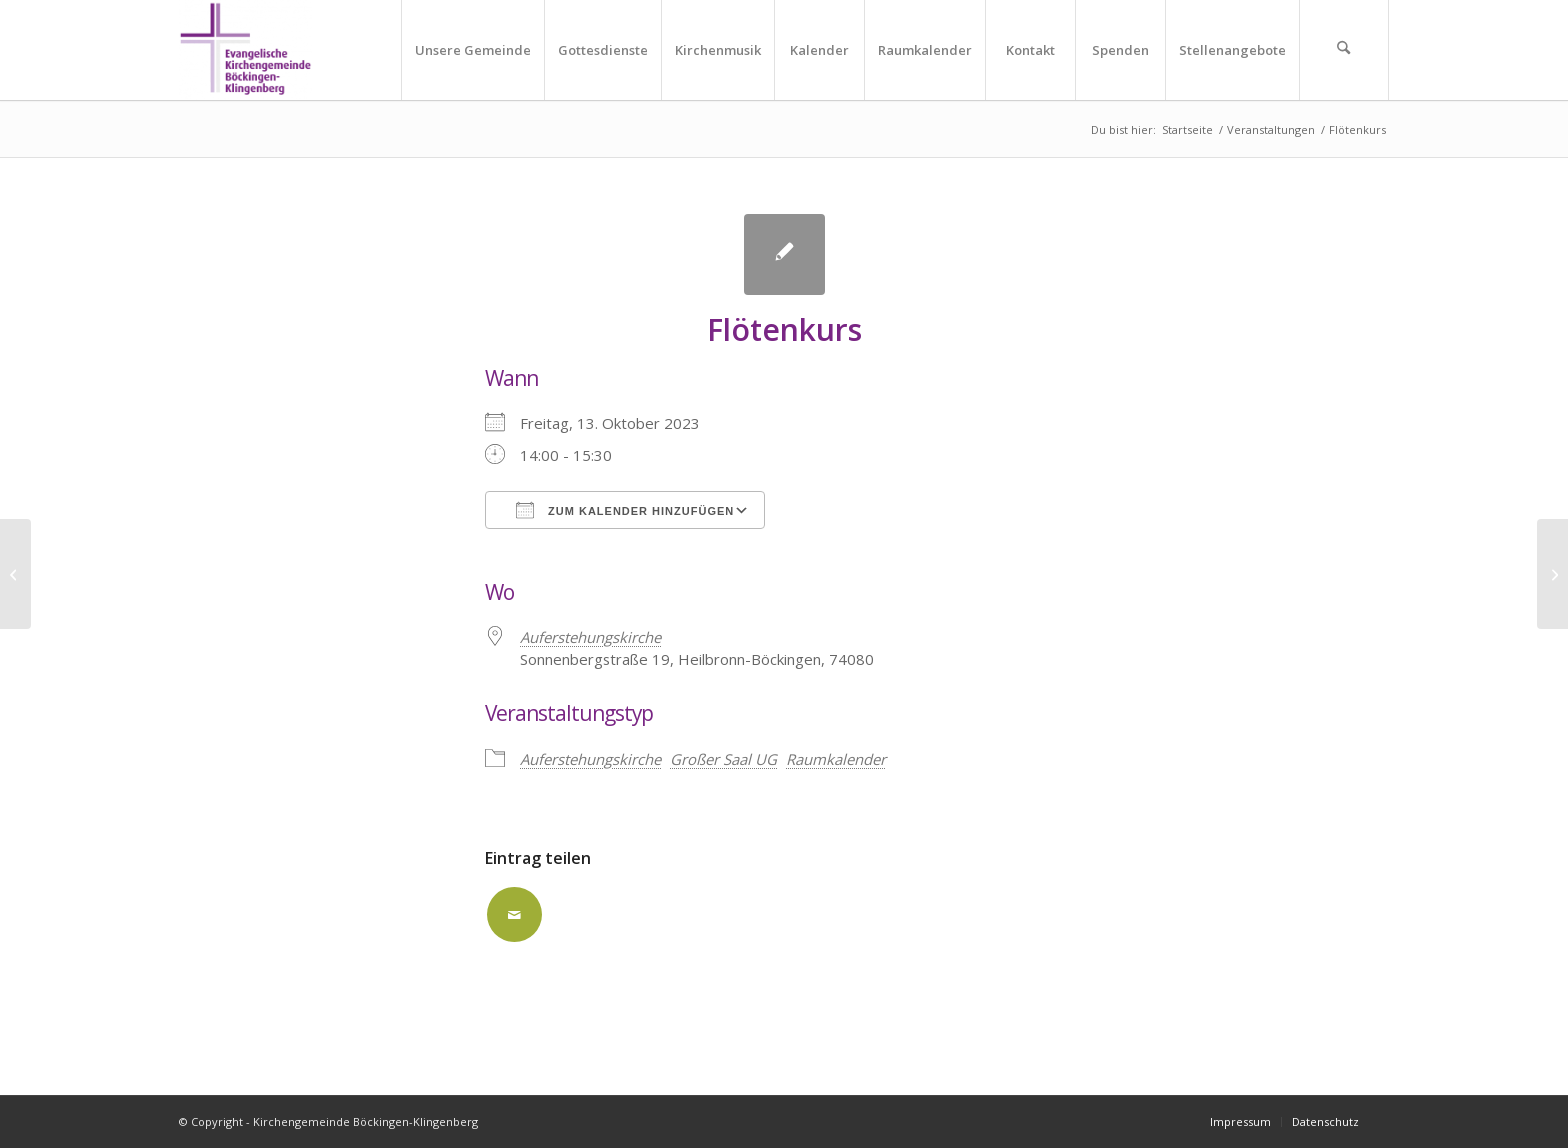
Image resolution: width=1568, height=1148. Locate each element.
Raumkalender (836, 759)
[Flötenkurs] (15, 574)
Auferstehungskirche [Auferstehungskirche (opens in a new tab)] (590, 637)
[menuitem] (472, 50)
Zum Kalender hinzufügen (625, 510)
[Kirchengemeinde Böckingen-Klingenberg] (245, 50)
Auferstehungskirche (590, 759)
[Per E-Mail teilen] (514, 914)
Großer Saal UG (723, 759)
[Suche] (1344, 50)
